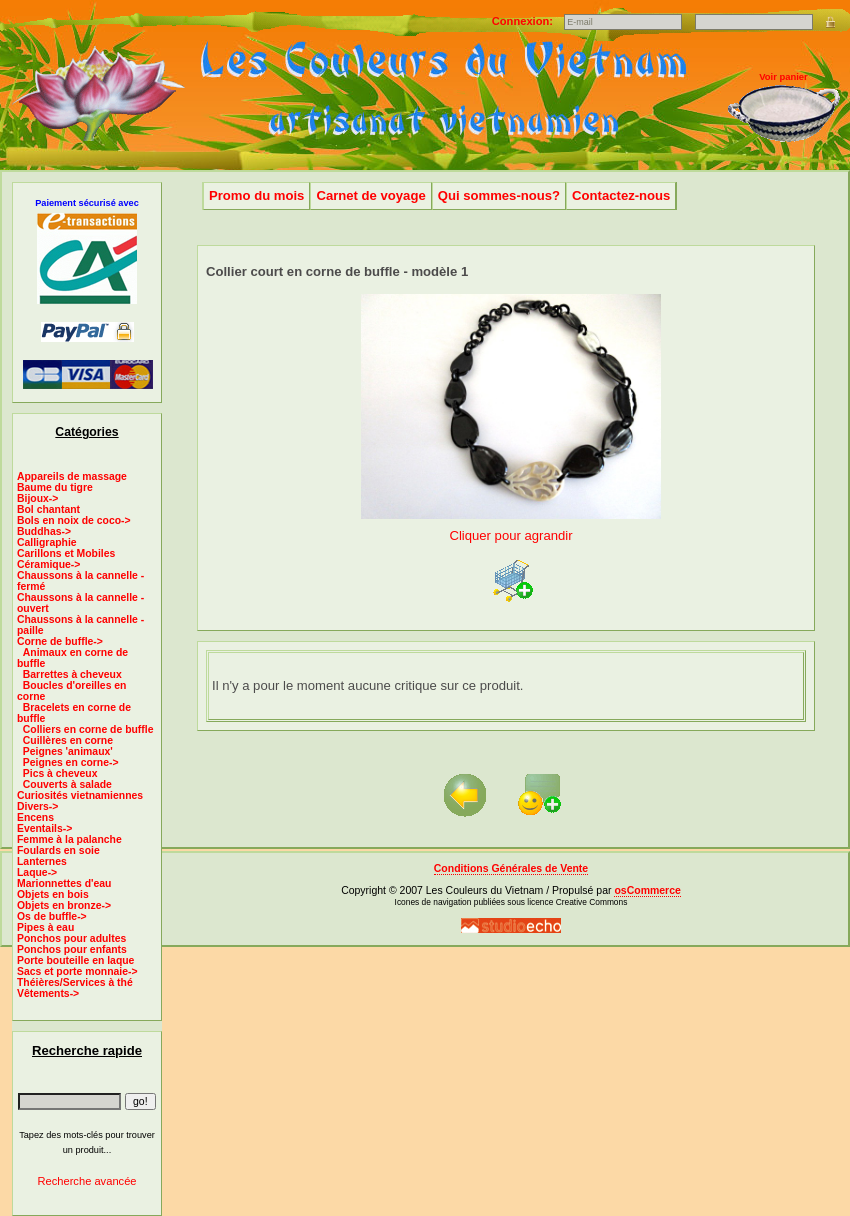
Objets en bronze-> (64, 905)
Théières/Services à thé (75, 982)
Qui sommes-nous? (499, 195)
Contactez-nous (621, 195)
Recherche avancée (86, 1181)
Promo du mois (256, 195)
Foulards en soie (58, 850)
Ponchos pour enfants (72, 949)
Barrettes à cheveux (72, 674)
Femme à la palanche (69, 839)
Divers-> (37, 806)
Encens (35, 817)
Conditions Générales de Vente (511, 868)
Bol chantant (48, 509)
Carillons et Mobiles (66, 553)
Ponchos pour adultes (71, 938)
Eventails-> (44, 828)
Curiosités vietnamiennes (80, 795)
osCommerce (647, 890)
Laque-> (37, 872)
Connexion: (524, 21)
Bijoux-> (37, 498)
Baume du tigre (55, 487)
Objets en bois (53, 894)
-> (60, 641)
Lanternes (42, 861)
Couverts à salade (67, 784)
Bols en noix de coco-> (74, 520)
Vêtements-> (48, 993)
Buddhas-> (44, 531)
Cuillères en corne (68, 740)
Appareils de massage (72, 476)
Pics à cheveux (60, 773)
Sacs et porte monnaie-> (77, 971)
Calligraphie (47, 542)
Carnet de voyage (370, 195)
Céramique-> (48, 564)
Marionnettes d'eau (64, 883)
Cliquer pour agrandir (511, 527)
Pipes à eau (45, 927)
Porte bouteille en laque (75, 960)
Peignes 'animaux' (68, 751)
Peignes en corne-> (71, 762)
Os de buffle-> (52, 916)
